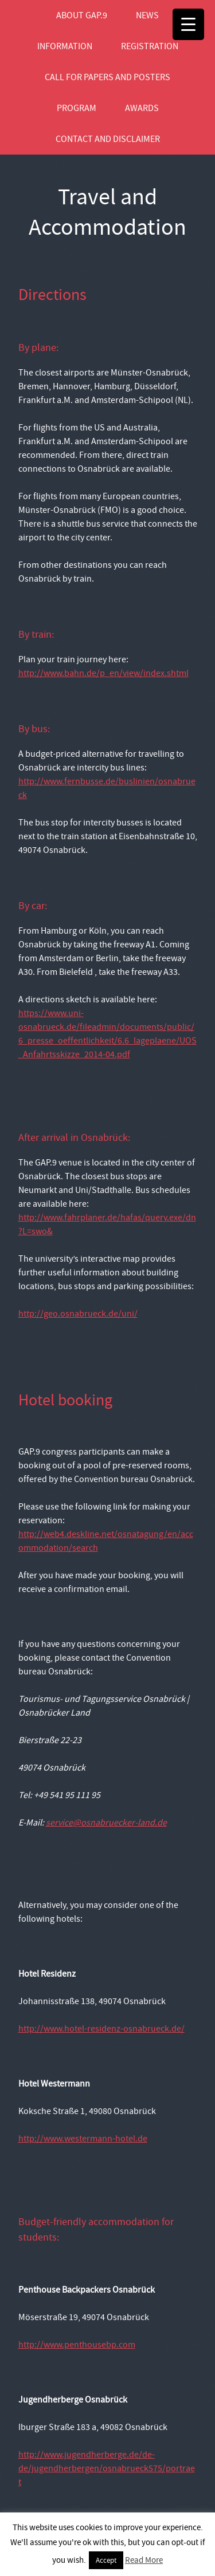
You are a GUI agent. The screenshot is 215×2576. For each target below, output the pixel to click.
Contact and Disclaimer (108, 139)
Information (64, 46)
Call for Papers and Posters (107, 77)
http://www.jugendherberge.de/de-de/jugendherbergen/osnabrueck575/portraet (106, 2468)
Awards (142, 108)
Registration (149, 46)
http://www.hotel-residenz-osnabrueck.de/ (101, 2028)
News (147, 15)
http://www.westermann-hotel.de (82, 2138)
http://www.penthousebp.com (76, 2344)
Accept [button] (106, 2560)
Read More (144, 2560)
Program (76, 108)
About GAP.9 (81, 15)
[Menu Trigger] (188, 24)
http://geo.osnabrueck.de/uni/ (78, 1313)
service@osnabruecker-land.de (106, 1822)
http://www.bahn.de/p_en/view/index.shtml (103, 673)
